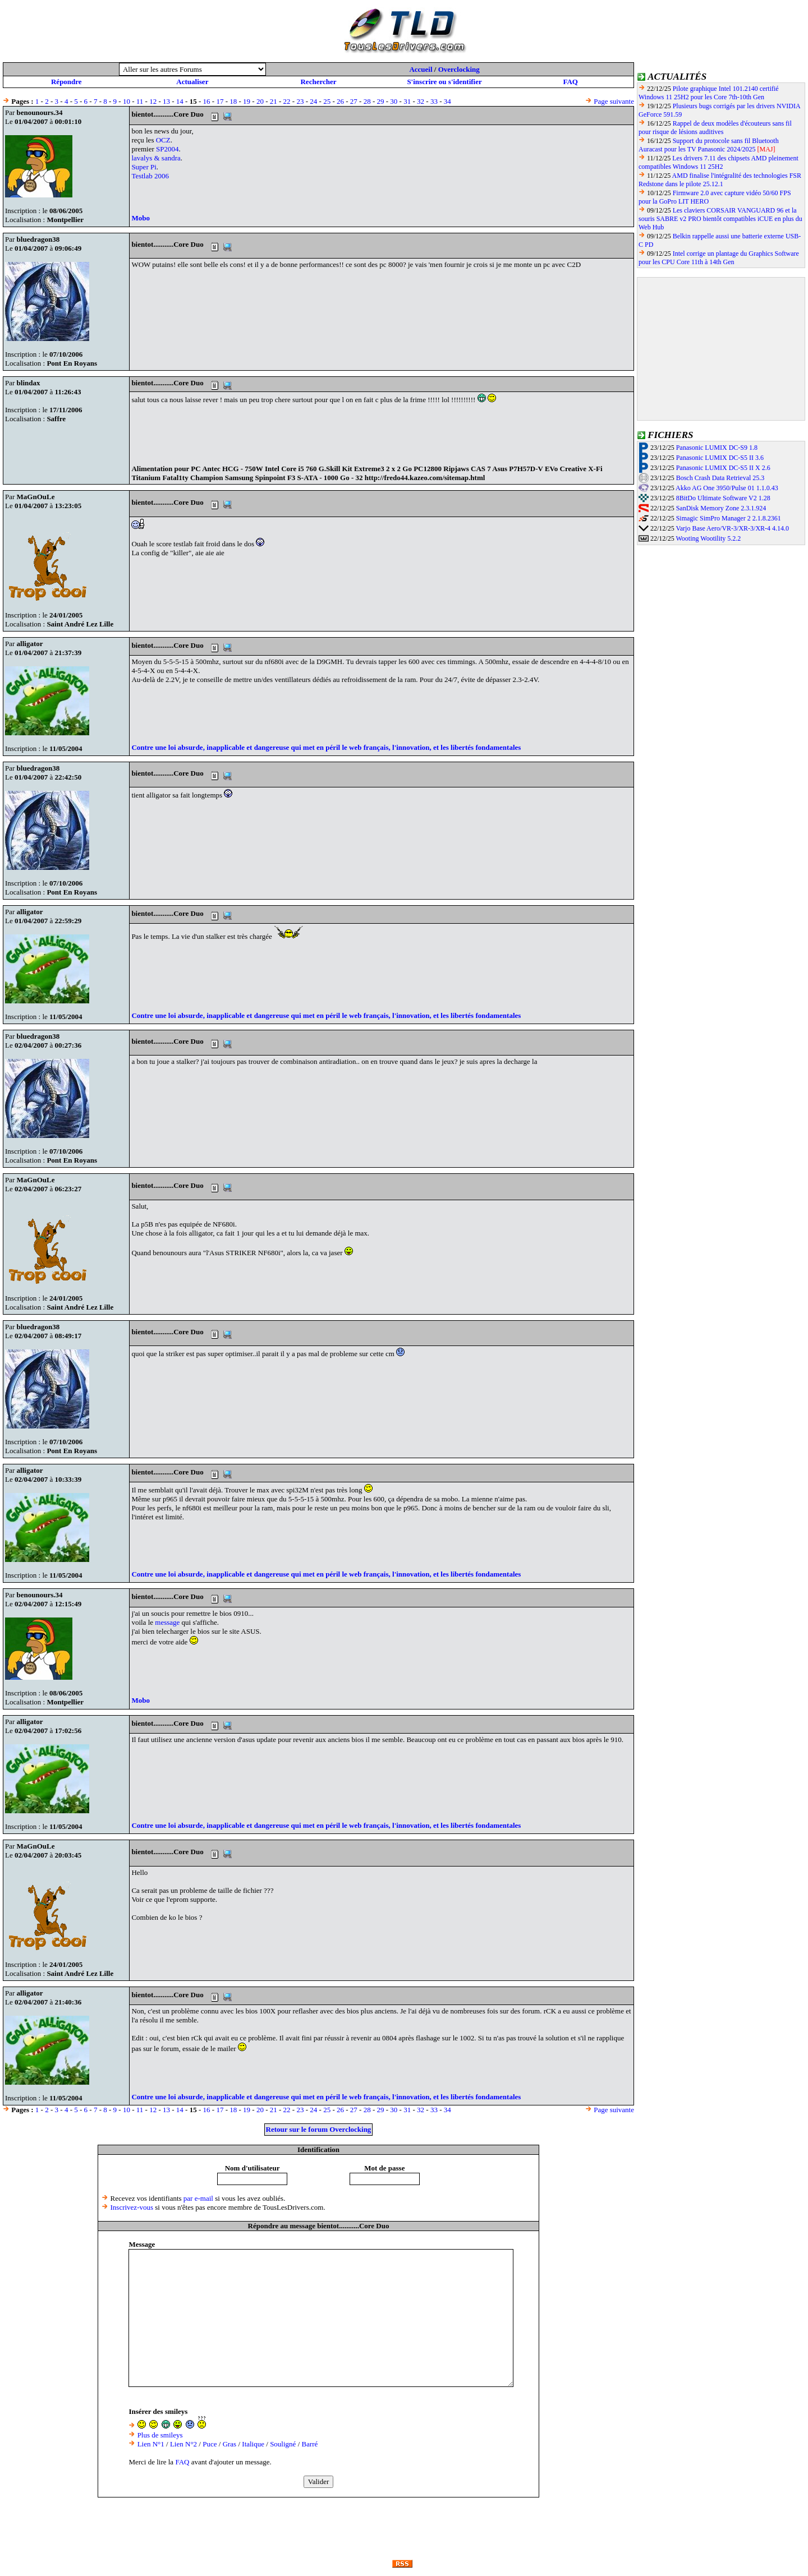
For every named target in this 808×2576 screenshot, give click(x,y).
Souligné (283, 2444)
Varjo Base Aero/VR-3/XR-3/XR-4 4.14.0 (732, 528)
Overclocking (459, 69)
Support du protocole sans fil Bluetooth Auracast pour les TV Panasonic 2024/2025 (709, 145)
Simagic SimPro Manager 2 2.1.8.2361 (728, 518)
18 (233, 101)
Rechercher (318, 81)
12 (153, 101)
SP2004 (167, 149)
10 (126, 101)
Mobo (140, 218)
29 (380, 101)
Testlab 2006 (150, 176)
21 (273, 101)
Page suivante (614, 101)
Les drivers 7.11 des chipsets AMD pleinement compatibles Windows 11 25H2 (718, 162)
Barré (310, 2444)
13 (166, 101)
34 (447, 101)
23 (300, 101)
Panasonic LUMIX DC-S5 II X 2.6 (723, 468)
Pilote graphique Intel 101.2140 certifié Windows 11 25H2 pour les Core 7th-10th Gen (709, 93)
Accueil (420, 69)
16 (206, 101)
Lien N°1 (150, 2444)
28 (367, 101)
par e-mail (198, 2198)
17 (219, 101)
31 (407, 101)
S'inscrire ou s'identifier (444, 81)
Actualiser (192, 81)
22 (287, 101)
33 (434, 101)
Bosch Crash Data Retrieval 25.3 (720, 478)
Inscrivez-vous (132, 2207)
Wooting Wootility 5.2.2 (708, 538)
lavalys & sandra (155, 158)
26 (340, 101)
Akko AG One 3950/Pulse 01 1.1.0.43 (727, 488)
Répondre (66, 81)
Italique (253, 2444)
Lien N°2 (183, 2444)
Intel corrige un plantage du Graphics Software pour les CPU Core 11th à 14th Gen (719, 258)
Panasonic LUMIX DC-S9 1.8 (717, 447)
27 (353, 101)
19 (246, 101)
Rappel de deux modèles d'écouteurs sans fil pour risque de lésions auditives (715, 127)
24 (313, 101)
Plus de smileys (160, 2435)
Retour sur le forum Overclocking (318, 2129)
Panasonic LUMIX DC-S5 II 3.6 (720, 458)
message (167, 1622)
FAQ (570, 81)
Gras (230, 2444)
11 (140, 101)
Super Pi (143, 167)
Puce (210, 2444)
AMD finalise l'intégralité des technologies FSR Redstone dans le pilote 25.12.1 (720, 180)
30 (393, 101)
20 (260, 101)
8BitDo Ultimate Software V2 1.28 (723, 498)
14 (179, 101)
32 (420, 101)
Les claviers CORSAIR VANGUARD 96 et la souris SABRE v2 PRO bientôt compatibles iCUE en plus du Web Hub (720, 218)
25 (326, 101)
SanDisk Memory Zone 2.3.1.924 (721, 508)
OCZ (163, 140)
